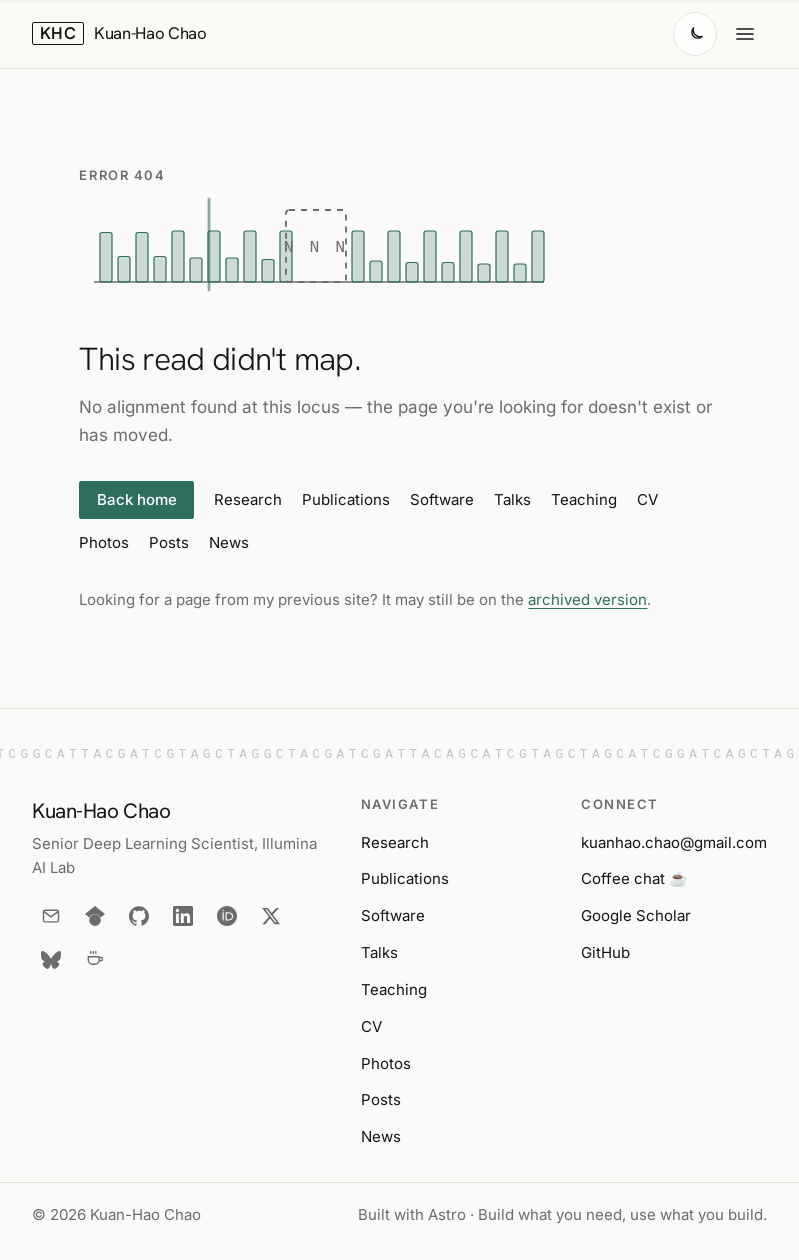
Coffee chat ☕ (634, 878)
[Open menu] (745, 34)
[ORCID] (227, 916)
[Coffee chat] (95, 960)
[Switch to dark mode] (695, 34)
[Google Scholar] (95, 916)
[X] (271, 916)
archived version (587, 599)
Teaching (584, 499)
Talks (512, 499)
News (229, 542)
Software (442, 499)
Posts (169, 542)
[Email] (51, 916)
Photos (104, 542)
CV (647, 499)
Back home (137, 499)
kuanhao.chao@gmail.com (674, 842)
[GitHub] (139, 916)
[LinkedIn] (183, 916)
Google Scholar (636, 915)
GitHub (605, 952)
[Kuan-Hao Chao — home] (119, 34)
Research (248, 499)
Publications (346, 499)
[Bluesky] (51, 960)
